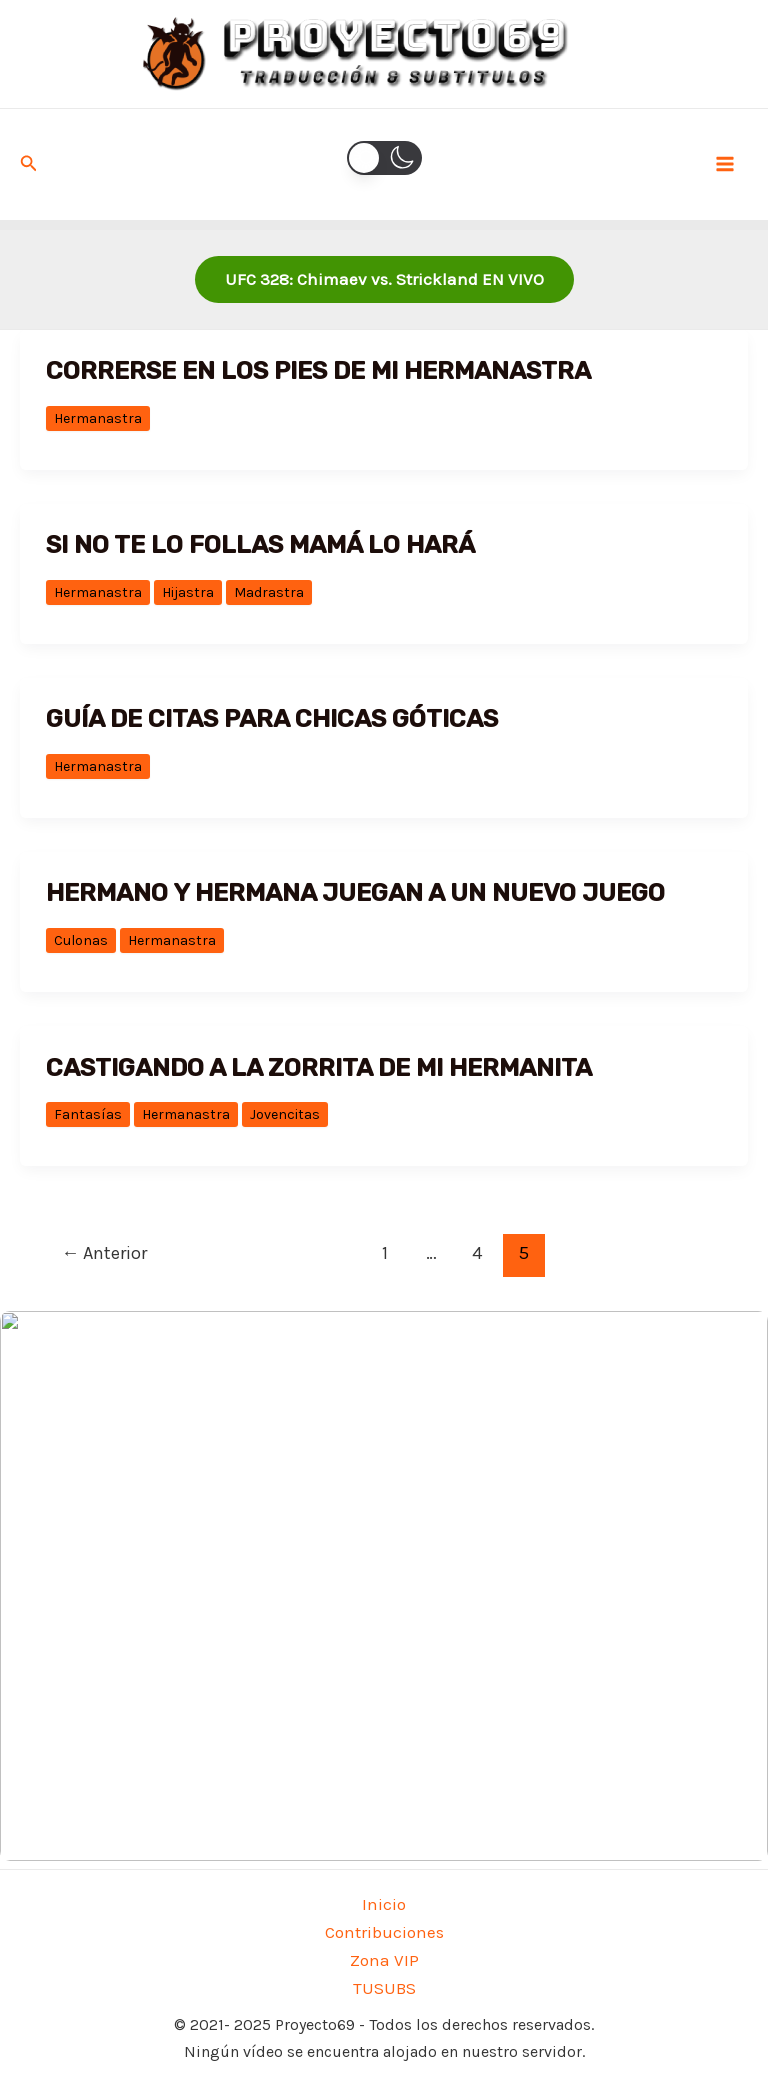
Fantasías (88, 1114)
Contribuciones (384, 1932)
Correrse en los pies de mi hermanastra (318, 370)
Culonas (81, 940)
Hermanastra (98, 418)
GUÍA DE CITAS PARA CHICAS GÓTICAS (272, 718)
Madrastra (269, 592)
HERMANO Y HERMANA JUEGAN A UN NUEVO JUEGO (355, 892)
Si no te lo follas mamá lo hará (260, 544)
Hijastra (188, 592)
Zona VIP (384, 1960)
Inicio (384, 1904)
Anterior (104, 1253)
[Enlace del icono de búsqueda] (29, 164)
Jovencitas (285, 1114)
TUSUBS (384, 1988)
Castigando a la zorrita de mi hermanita (319, 1067)
